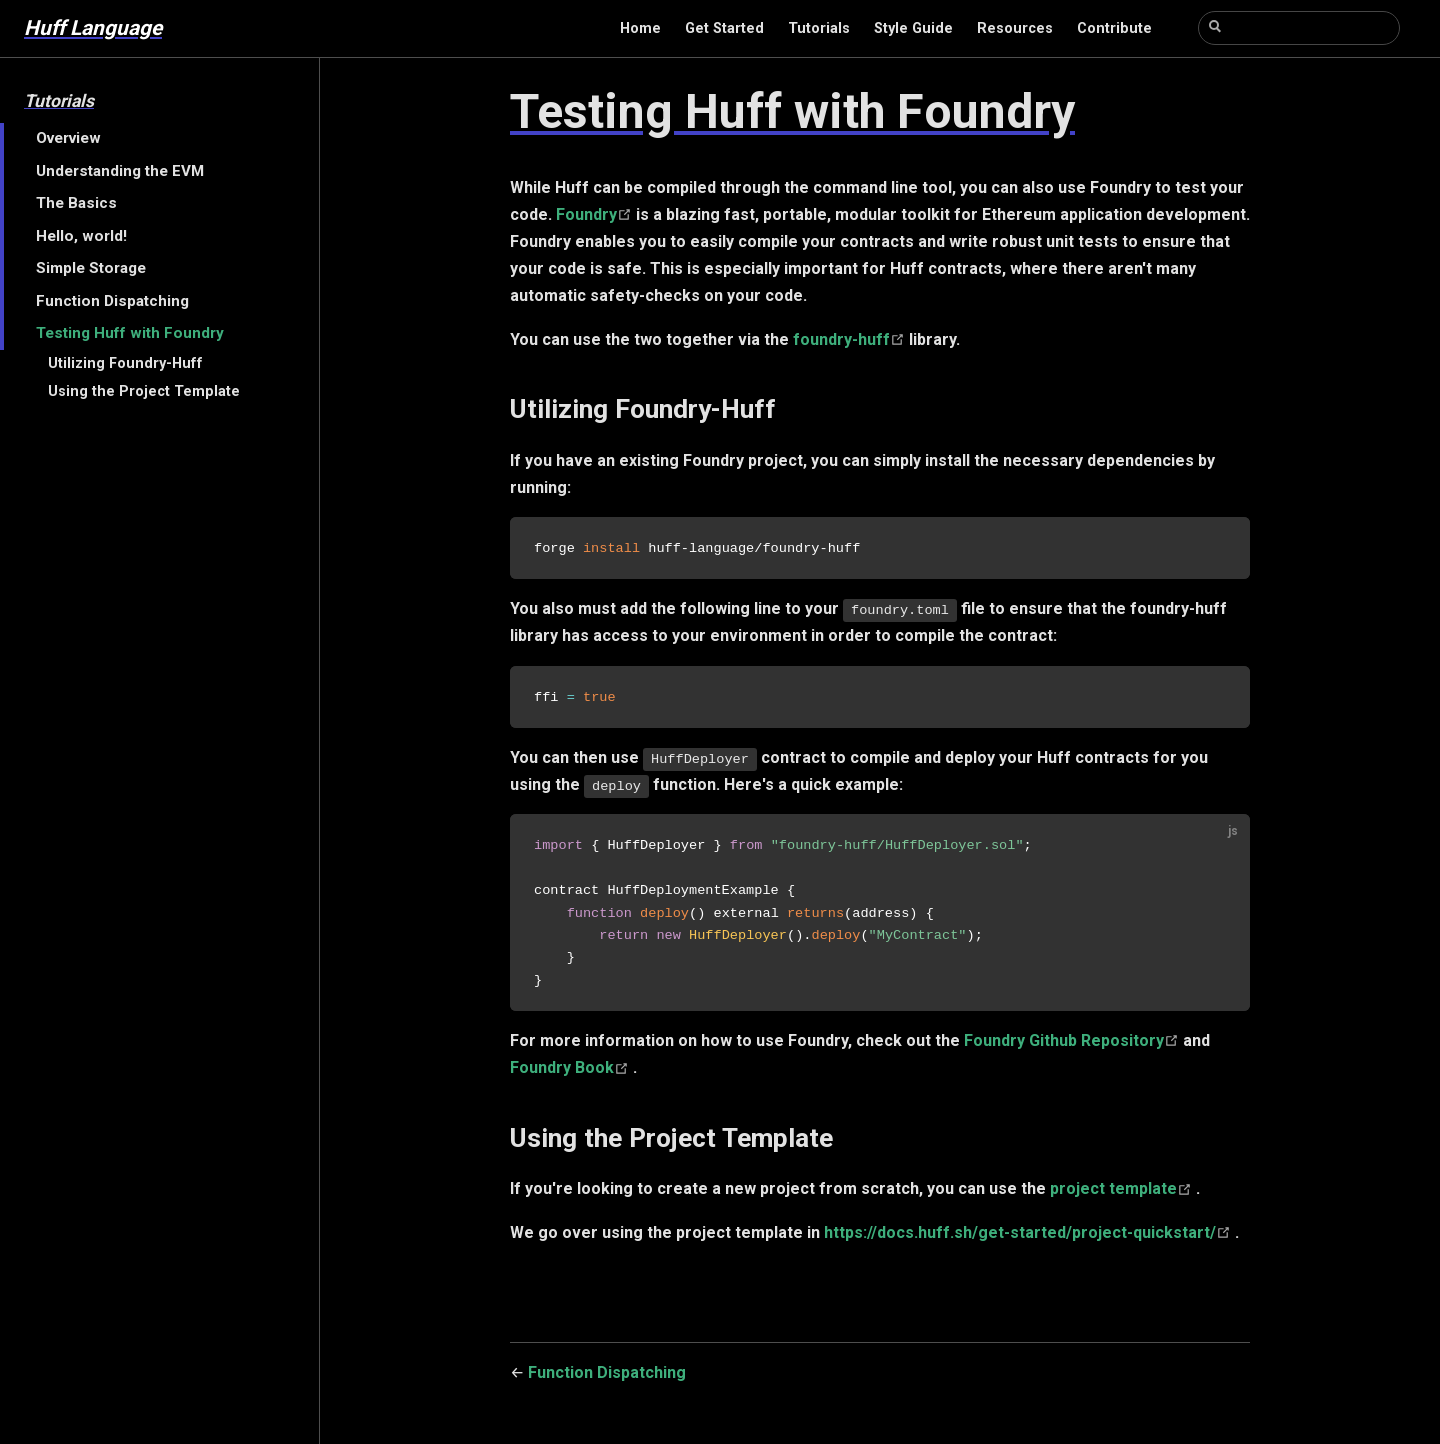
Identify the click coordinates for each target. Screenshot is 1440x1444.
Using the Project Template (144, 391)
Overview (68, 138)
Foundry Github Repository (1073, 1046)
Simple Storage (91, 268)
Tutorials (819, 28)
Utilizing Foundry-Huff (125, 363)
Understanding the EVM (120, 171)
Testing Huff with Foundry (130, 333)
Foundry (596, 214)
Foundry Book (571, 1073)
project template (1123, 1194)
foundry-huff (851, 339)
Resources (1015, 28)
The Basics (76, 203)
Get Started (724, 28)
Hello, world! (81, 236)
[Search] (1299, 28)
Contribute (1114, 28)
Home (640, 28)
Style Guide (913, 28)
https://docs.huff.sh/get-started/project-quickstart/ (1029, 1237)
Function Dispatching (112, 301)
